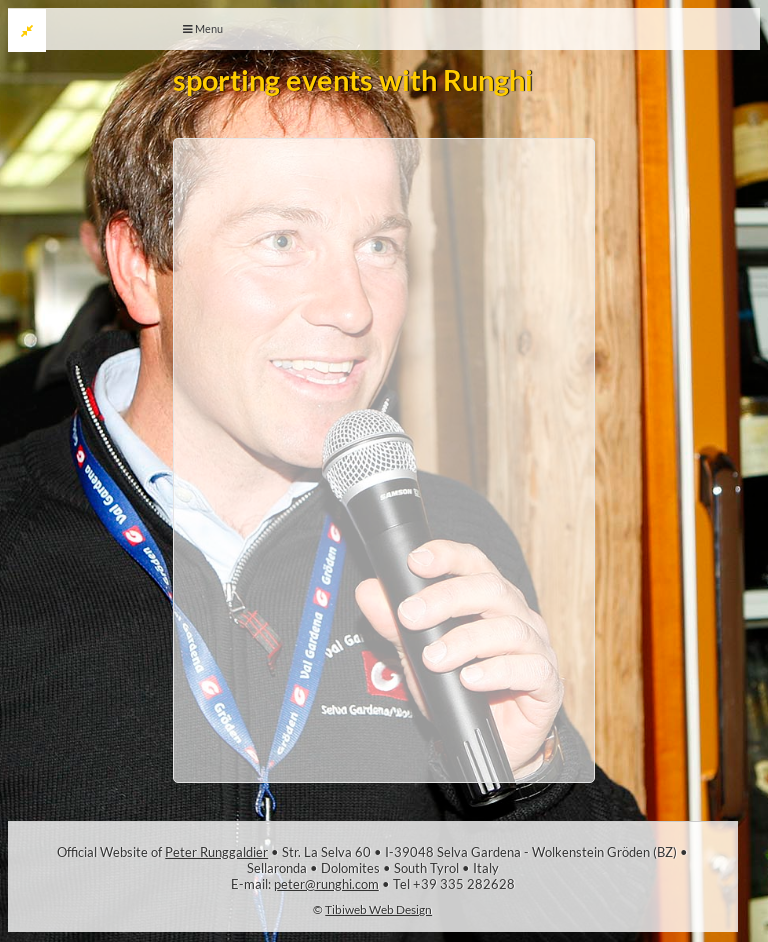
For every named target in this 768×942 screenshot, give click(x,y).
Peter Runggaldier (216, 852)
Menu (203, 28)
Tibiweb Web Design (378, 909)
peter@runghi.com (326, 884)
